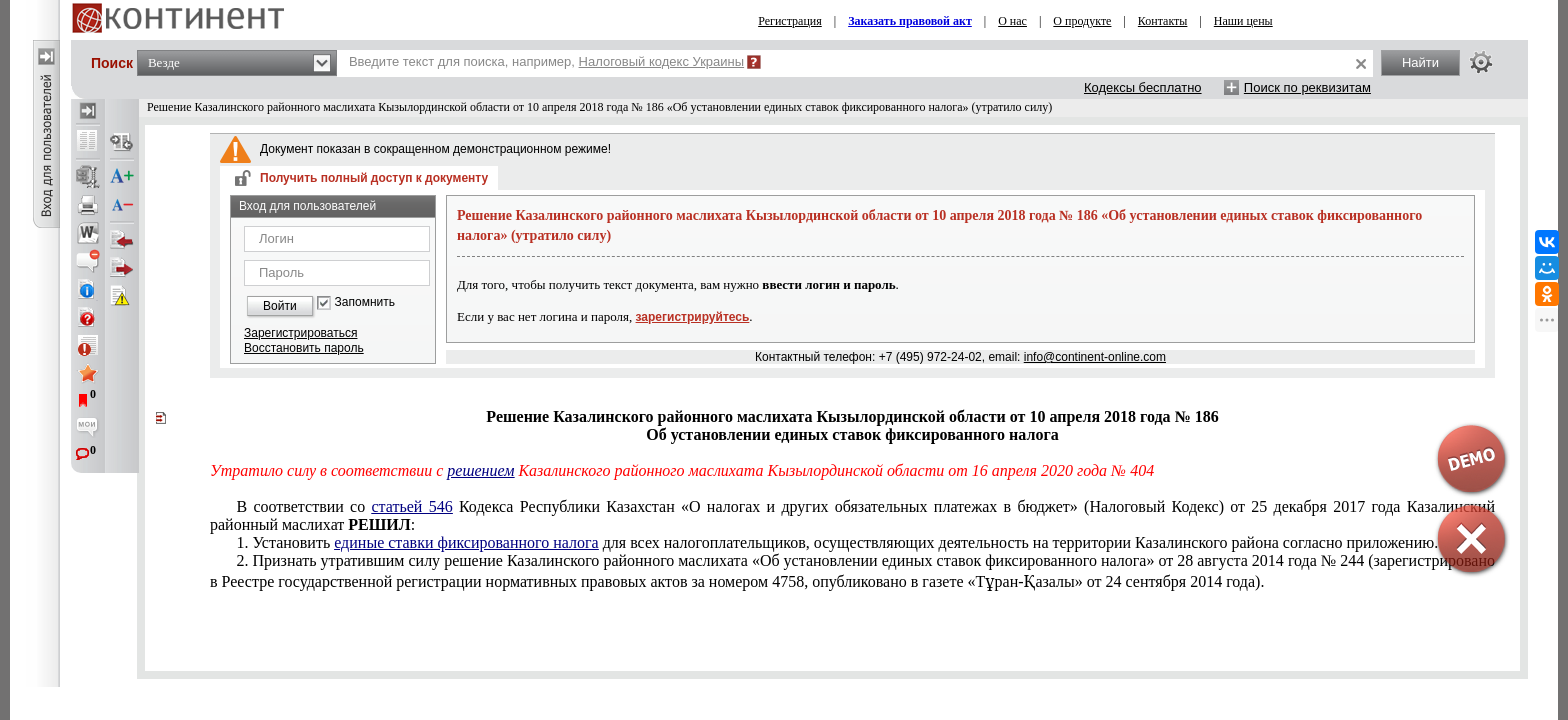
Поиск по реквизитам (1307, 87)
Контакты (1163, 21)
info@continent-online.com (1095, 357)
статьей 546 (411, 506)
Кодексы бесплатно (1143, 87)
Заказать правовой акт (910, 21)
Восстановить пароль (304, 348)
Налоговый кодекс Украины (662, 61)
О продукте (1082, 21)
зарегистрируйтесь (693, 317)
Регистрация (790, 21)
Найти (1420, 62)
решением (480, 470)
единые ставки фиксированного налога (466, 542)
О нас (1012, 21)
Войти (280, 306)
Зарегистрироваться (300, 333)
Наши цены (1243, 21)
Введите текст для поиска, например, (546, 61)
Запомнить (365, 302)
